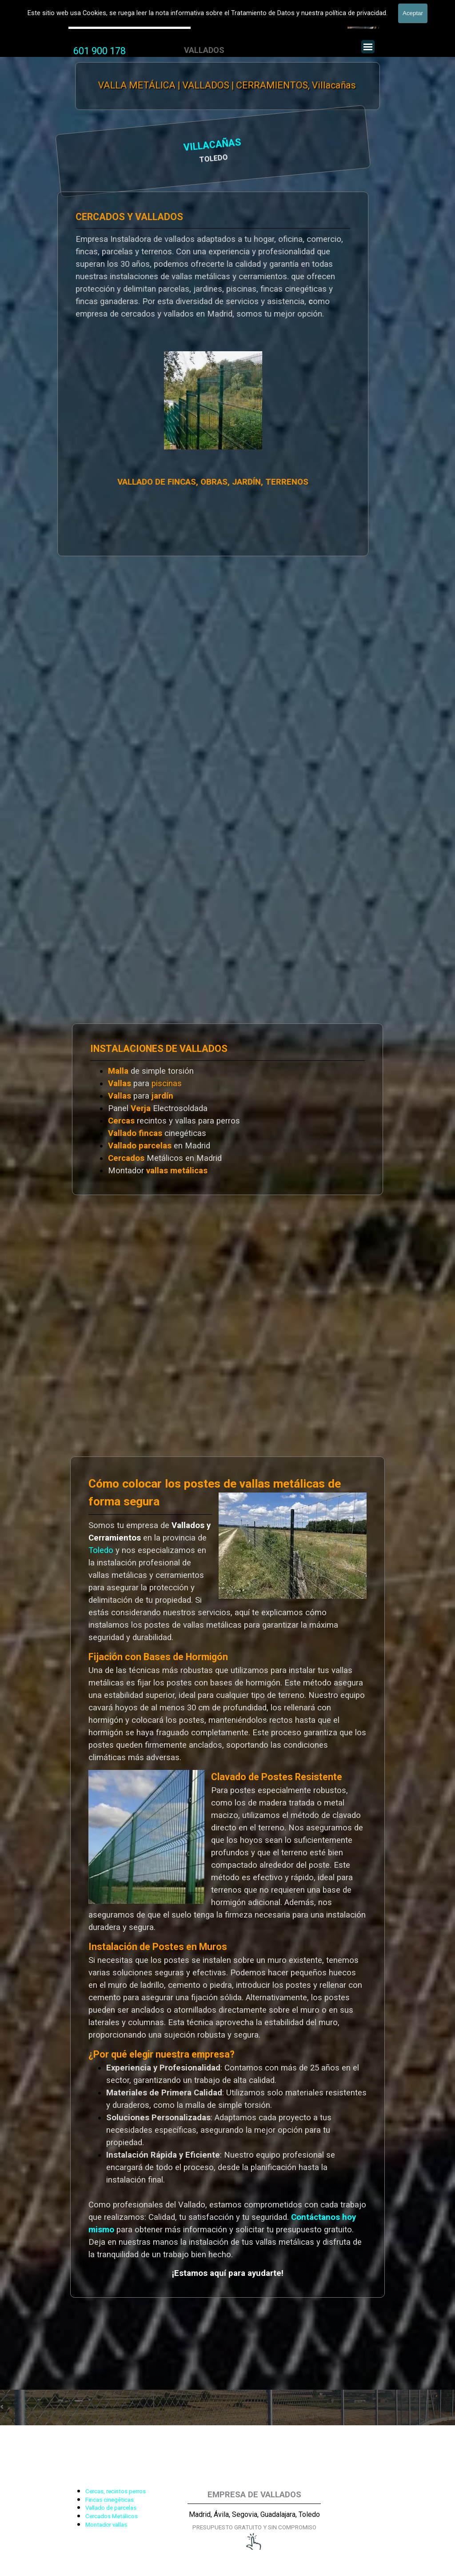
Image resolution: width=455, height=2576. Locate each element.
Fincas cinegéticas (109, 2499)
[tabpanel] (99, 51)
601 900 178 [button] (99, 50)
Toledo (100, 1550)
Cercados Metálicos (111, 2516)
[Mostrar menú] (368, 46)
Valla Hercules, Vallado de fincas (129, 22)
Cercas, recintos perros (115, 2491)
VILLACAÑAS (122, 146)
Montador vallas (106, 2524)
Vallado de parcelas (110, 2507)
